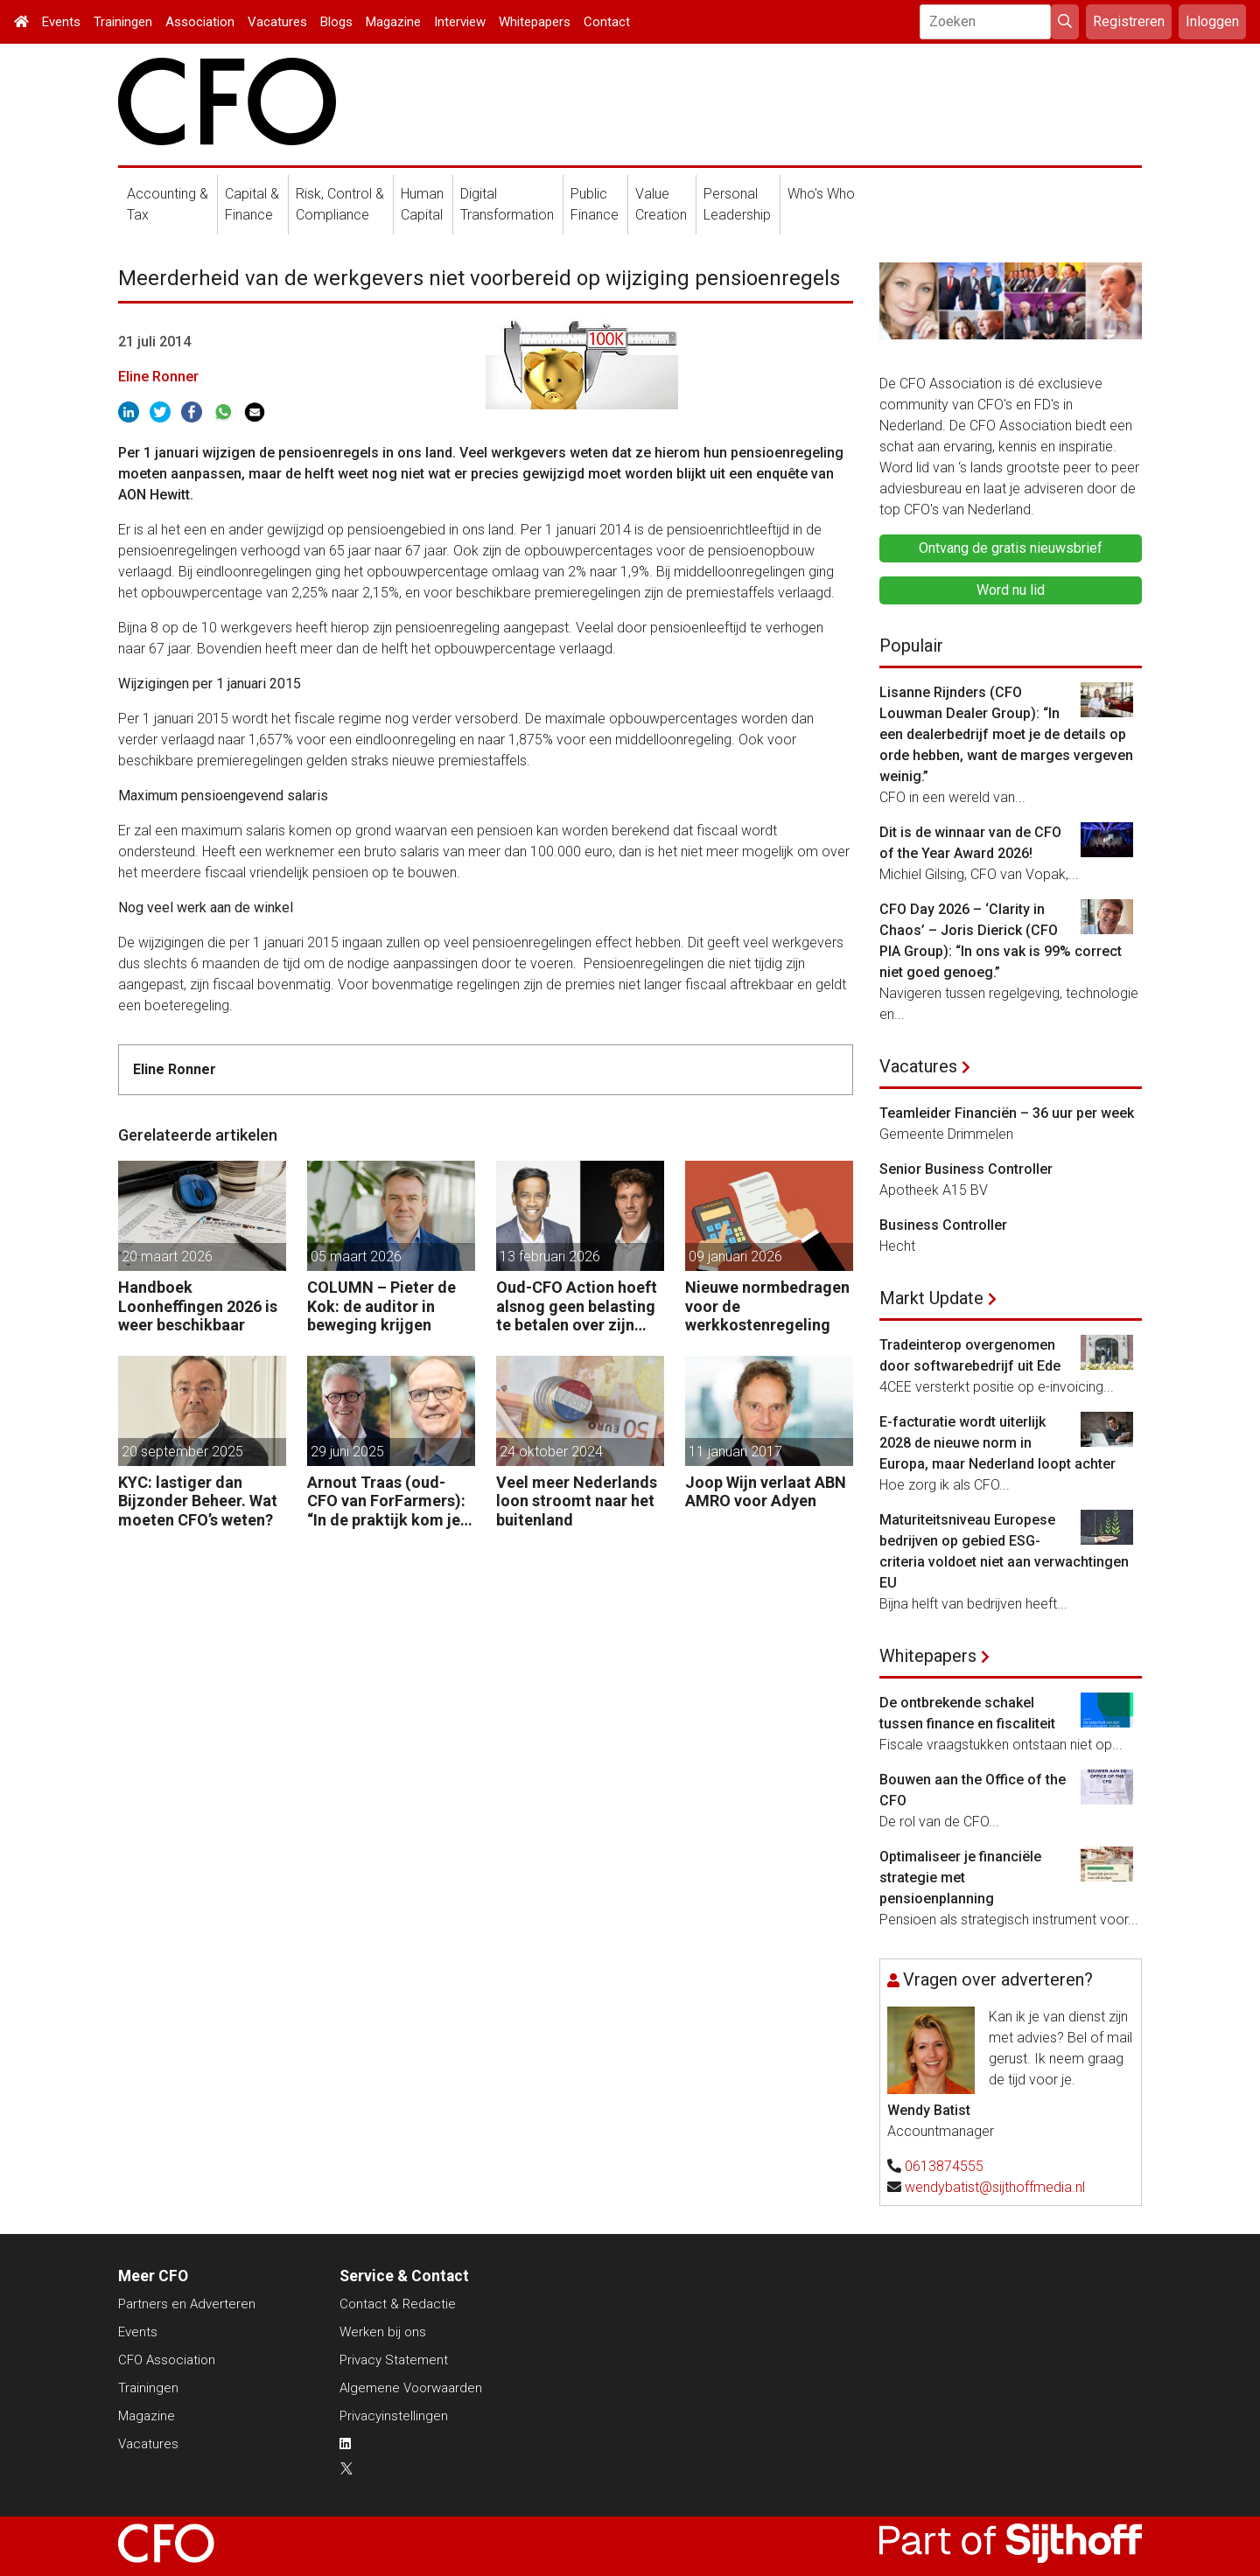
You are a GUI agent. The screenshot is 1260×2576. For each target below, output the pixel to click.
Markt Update (931, 1298)
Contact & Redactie (398, 2304)
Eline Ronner (158, 376)
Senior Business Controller (966, 1169)
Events (61, 22)
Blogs (336, 22)
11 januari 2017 (735, 1451)
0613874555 (944, 2166)
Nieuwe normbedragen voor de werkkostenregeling (767, 1306)
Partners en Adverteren (187, 2304)
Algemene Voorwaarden (411, 2388)
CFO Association (166, 2360)
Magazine (393, 22)
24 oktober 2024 (551, 1451)
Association (199, 22)
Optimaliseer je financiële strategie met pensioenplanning (960, 1877)
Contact (607, 22)
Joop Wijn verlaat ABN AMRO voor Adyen (765, 1492)
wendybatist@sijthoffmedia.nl (995, 2187)
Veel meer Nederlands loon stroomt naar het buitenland (576, 1501)
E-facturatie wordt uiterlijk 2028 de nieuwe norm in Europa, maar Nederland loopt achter (997, 1443)
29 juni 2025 (347, 1451)
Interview (460, 22)
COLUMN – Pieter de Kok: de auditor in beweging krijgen (381, 1306)
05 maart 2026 (356, 1256)
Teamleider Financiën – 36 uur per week (1006, 1113)
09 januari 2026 (735, 1256)
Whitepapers (534, 22)
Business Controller (943, 1225)
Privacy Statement (394, 2360)
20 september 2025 (182, 1451)
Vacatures (277, 22)
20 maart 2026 (167, 1256)
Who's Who (821, 193)
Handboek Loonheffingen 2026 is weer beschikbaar (197, 1306)
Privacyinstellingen (394, 2416)
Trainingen (123, 22)
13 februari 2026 (550, 1256)
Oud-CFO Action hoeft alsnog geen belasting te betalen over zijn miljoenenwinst (576, 1306)
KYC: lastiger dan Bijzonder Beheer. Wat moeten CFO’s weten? (197, 1501)
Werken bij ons (383, 2332)
